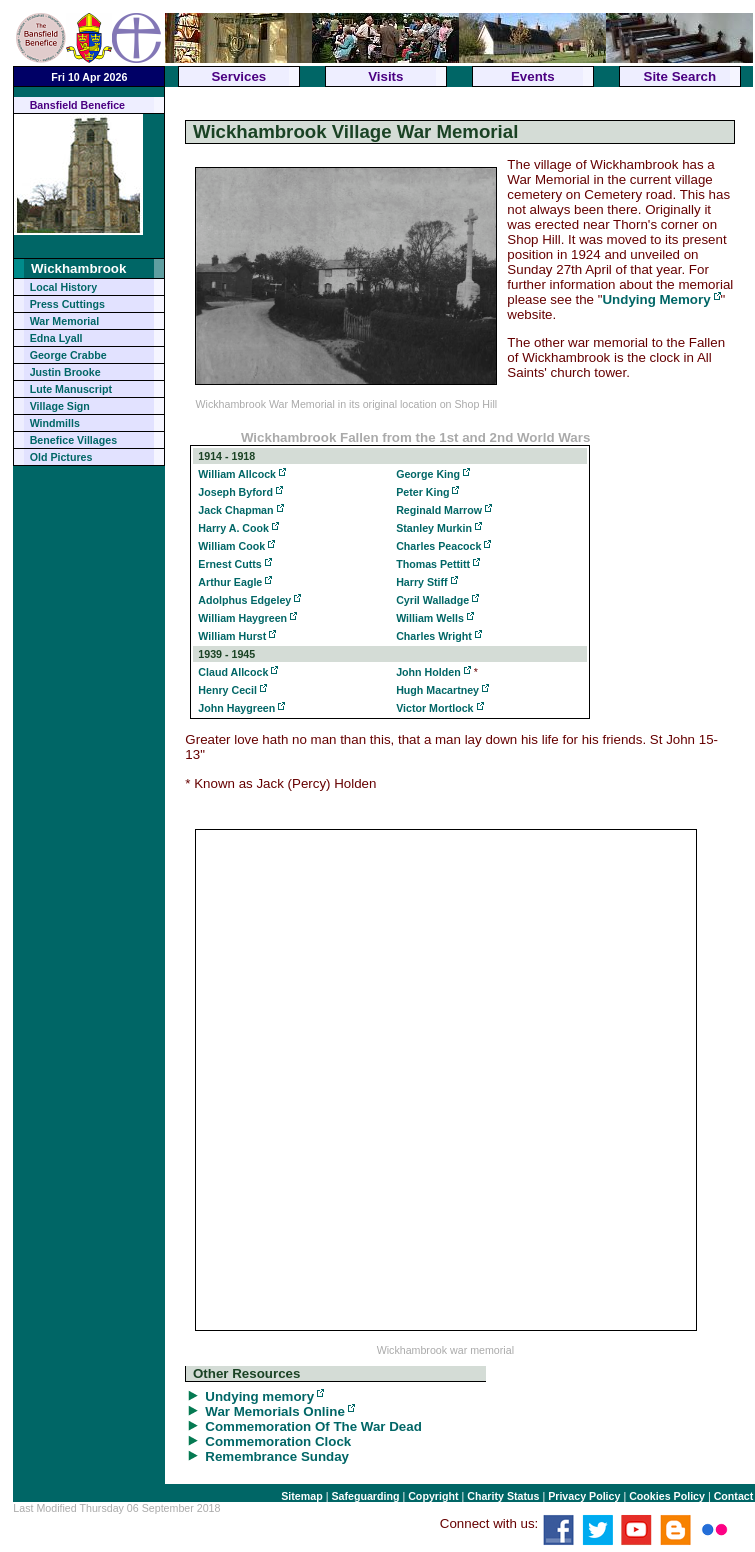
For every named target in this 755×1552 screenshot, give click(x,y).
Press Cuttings (67, 304)
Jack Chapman (235, 510)
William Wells (430, 618)
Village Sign (60, 406)
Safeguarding (365, 1496)
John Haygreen (236, 708)
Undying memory (259, 1396)
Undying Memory (656, 299)
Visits (385, 76)
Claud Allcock (233, 672)
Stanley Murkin (434, 528)
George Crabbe (68, 355)
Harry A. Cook (233, 528)
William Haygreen (242, 618)
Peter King (422, 492)
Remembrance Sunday (277, 1456)
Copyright (433, 1496)
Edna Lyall (56, 338)
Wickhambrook (78, 268)
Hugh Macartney (437, 690)
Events (533, 76)
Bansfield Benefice (77, 105)
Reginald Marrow (439, 510)
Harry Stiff (422, 582)
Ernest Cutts (229, 564)
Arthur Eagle (230, 582)
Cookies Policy (667, 1496)
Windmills (55, 423)
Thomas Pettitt (433, 564)
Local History (64, 287)
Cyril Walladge (432, 600)
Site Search (680, 76)
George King (428, 474)
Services (238, 76)
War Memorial (64, 321)
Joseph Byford (235, 492)
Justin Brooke (65, 372)
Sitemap (301, 1496)
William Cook (231, 546)
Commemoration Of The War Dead (313, 1426)
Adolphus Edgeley (244, 600)
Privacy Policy (584, 1496)
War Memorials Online (274, 1411)
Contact (734, 1496)
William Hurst (232, 636)
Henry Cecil (227, 690)
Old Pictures (61, 457)
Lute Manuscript (71, 389)
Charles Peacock (438, 546)
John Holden (428, 672)
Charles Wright (434, 636)
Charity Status (503, 1496)
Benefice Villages (73, 440)
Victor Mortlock (434, 708)
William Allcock (237, 474)
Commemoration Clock (278, 1441)
